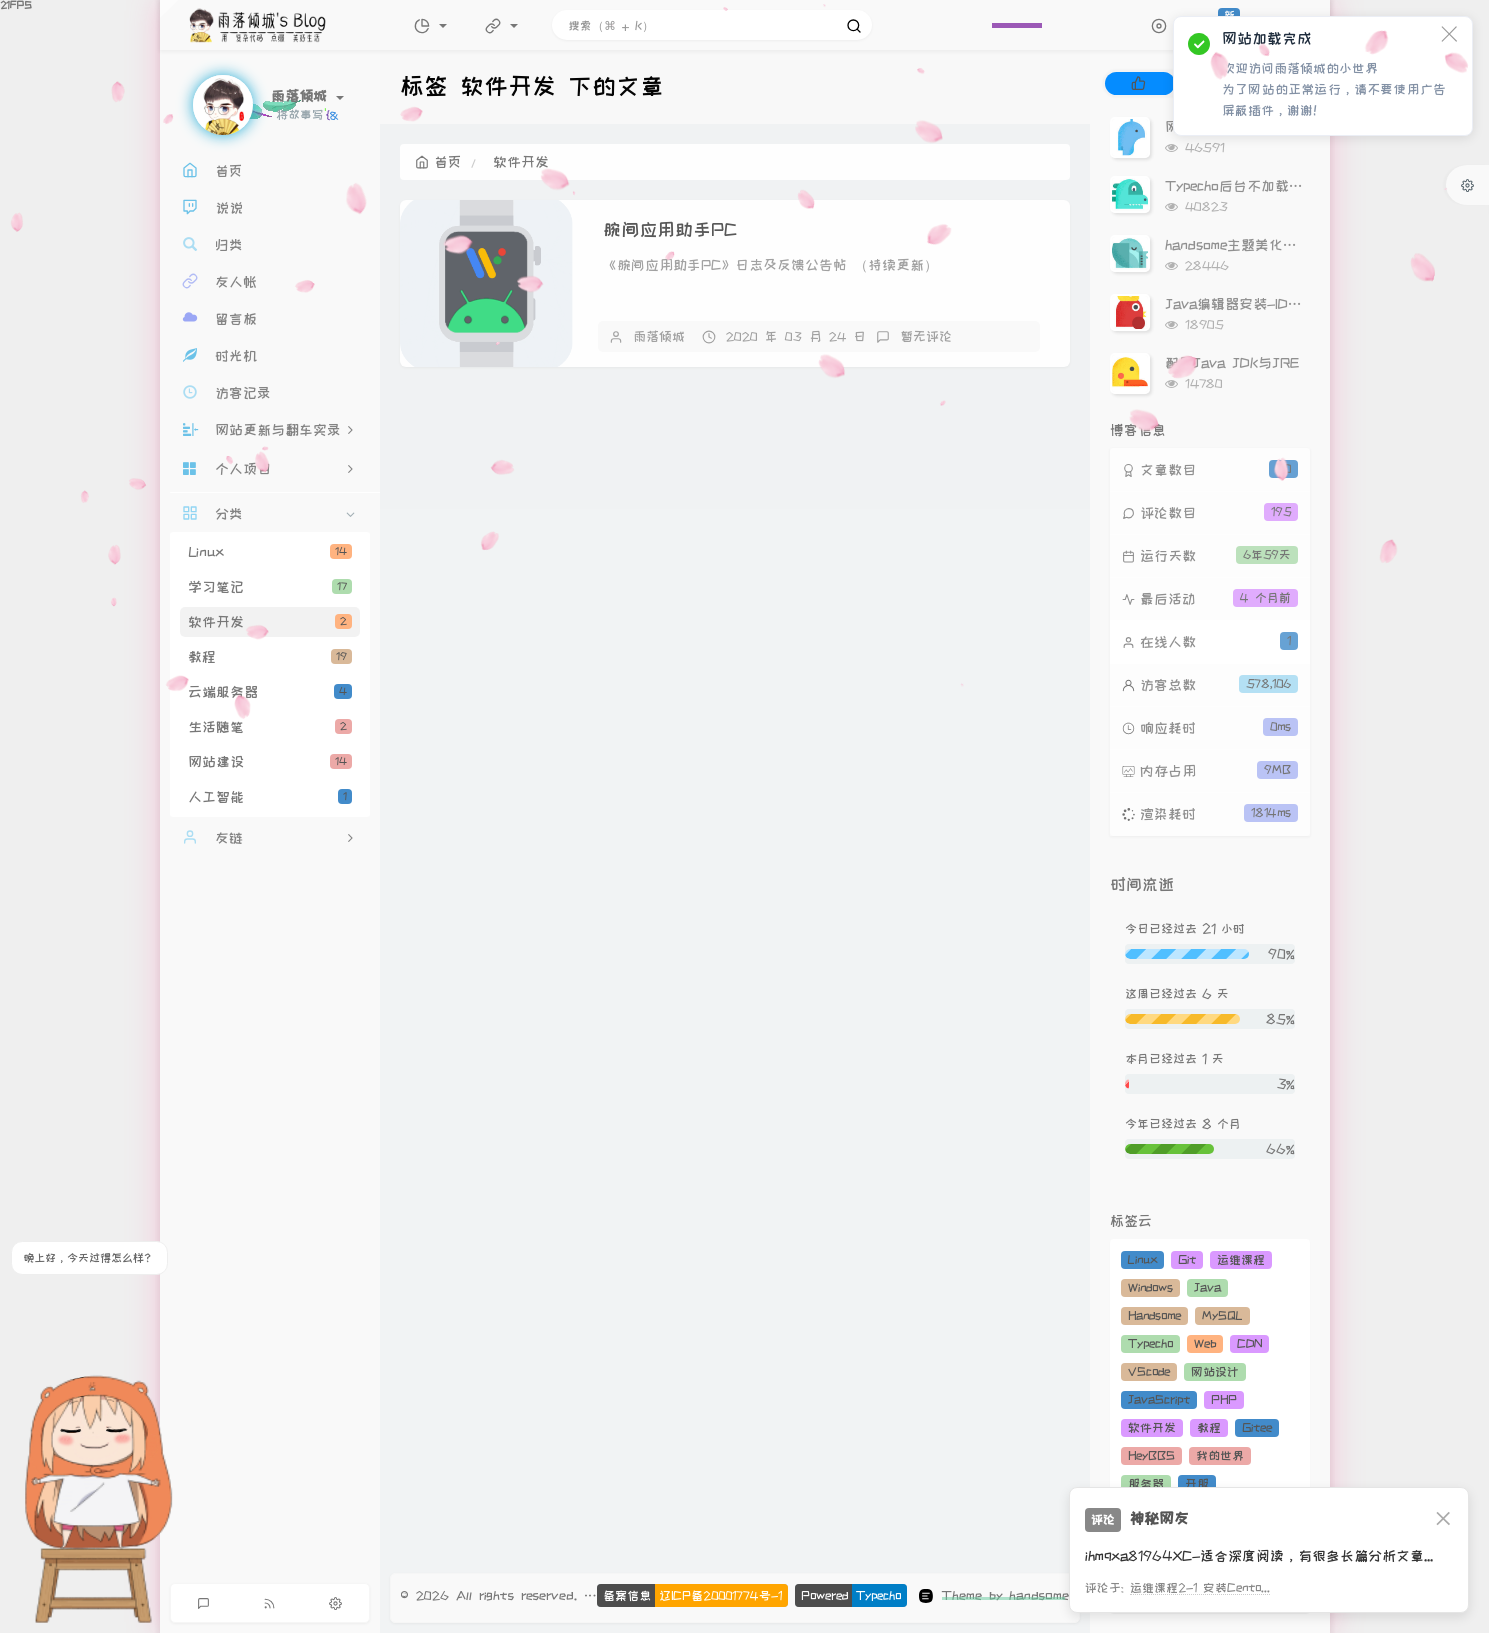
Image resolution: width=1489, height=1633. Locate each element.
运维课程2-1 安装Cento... (1200, 1587)
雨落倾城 (659, 336)
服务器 (1146, 1483)
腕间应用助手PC (670, 229)
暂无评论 (926, 336)
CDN (1249, 1343)
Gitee (1257, 1427)
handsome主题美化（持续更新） (1266, 245)
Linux (270, 552)
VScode (1149, 1371)
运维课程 (1241, 1259)
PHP (1224, 1399)
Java (1207, 1287)
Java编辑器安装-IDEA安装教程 (1264, 304)
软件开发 (270, 622)
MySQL (1222, 1315)
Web (1205, 1343)
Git (1187, 1259)
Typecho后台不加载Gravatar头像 (1271, 186)
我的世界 (1220, 1455)
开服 (1197, 1483)
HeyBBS (1151, 1455)
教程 (270, 657)
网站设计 (1215, 1371)
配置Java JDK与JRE (1232, 363)
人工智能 (270, 797)
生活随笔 (270, 727)
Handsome (1154, 1315)
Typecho (1150, 1343)
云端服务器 (270, 692)
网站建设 (270, 762)
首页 (438, 162)
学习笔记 (270, 587)
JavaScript (1159, 1399)
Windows (1150, 1287)
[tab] (1138, 83)
